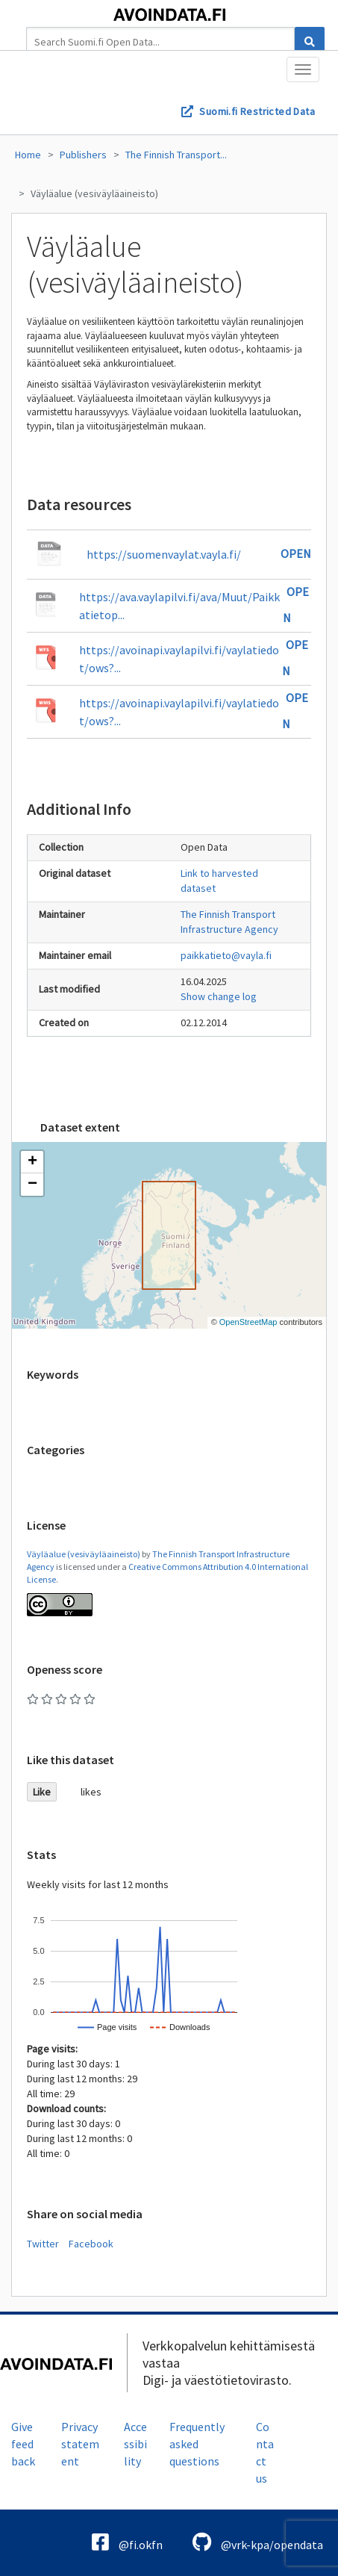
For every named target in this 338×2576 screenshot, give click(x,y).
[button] (32, 1162)
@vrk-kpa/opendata (258, 2542)
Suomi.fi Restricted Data (257, 111)
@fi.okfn (127, 2542)
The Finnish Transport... (176, 154)
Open (296, 553)
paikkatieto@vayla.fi (226, 955)
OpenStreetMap (248, 1322)
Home (28, 154)
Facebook (91, 2243)
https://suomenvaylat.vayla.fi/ (164, 554)
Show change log (219, 996)
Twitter (43, 2243)
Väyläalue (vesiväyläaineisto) (94, 193)
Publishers (83, 154)
